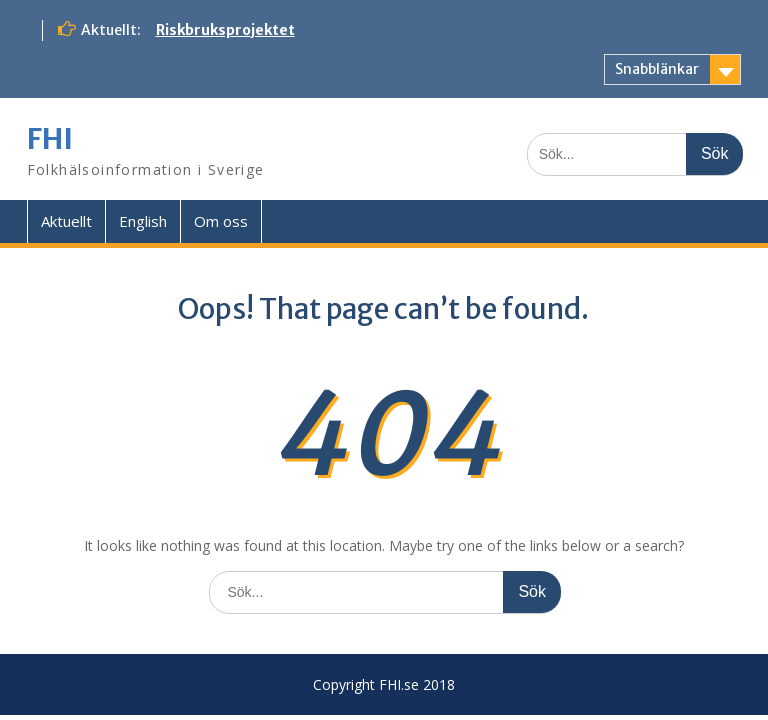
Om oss (221, 221)
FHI (50, 139)
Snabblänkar (657, 69)
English (143, 221)
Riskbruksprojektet (225, 30)
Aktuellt (66, 221)
